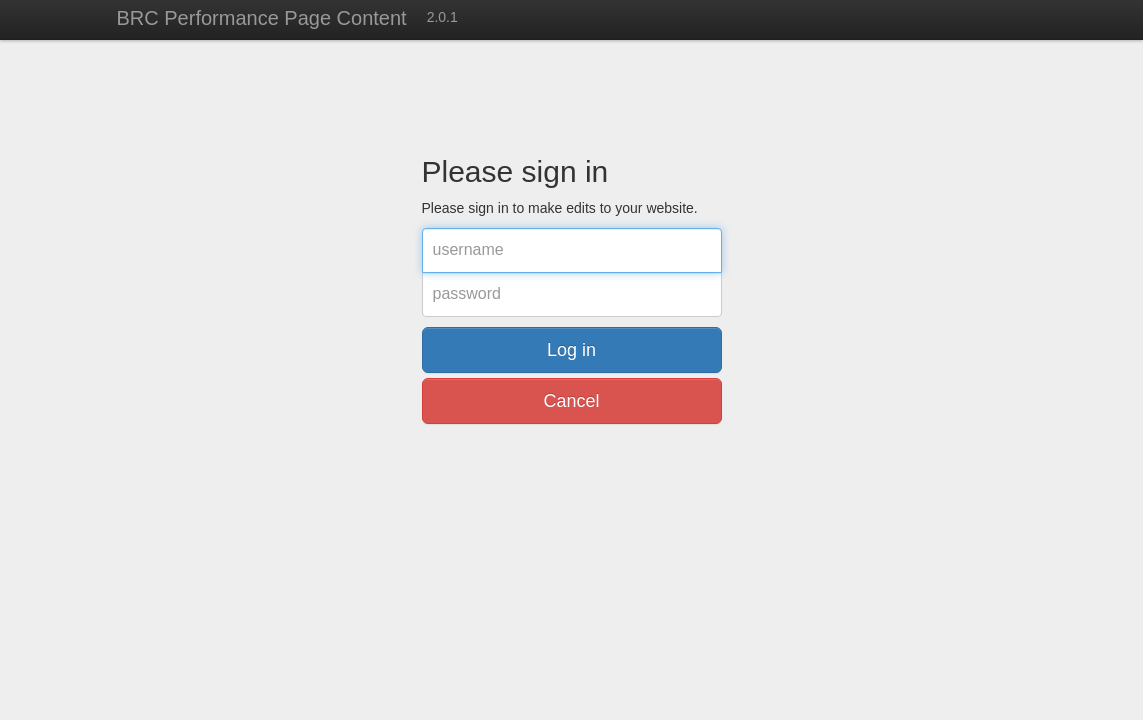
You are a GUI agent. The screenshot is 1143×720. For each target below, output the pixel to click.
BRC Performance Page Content (262, 18)
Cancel (571, 401)
